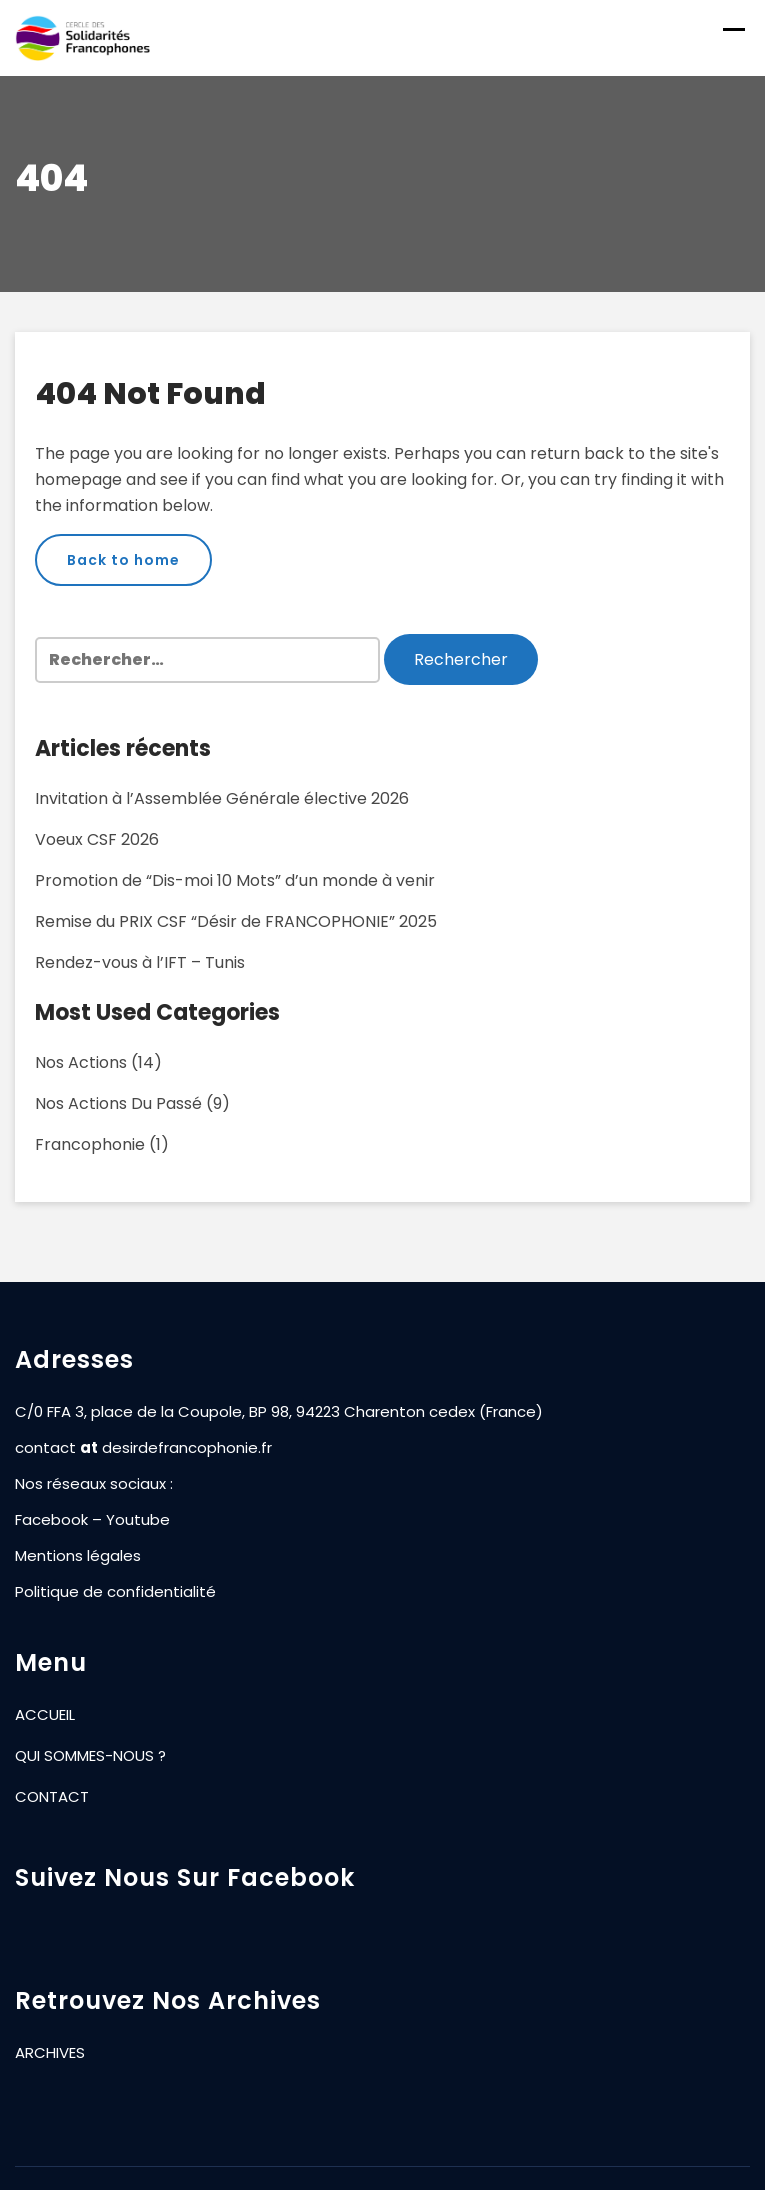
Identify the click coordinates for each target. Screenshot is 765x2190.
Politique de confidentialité (115, 1591)
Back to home (123, 560)
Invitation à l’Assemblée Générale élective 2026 (222, 798)
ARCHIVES (50, 2052)
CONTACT (52, 1796)
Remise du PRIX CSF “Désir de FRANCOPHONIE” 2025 (236, 921)
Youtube (138, 1519)
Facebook (51, 1519)
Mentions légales (78, 1555)
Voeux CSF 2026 (97, 839)
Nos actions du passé (118, 1103)
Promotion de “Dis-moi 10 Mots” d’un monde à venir (235, 880)
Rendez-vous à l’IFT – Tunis (140, 962)
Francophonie (90, 1144)
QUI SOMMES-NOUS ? (90, 1755)
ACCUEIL (45, 1714)
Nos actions (81, 1062)
